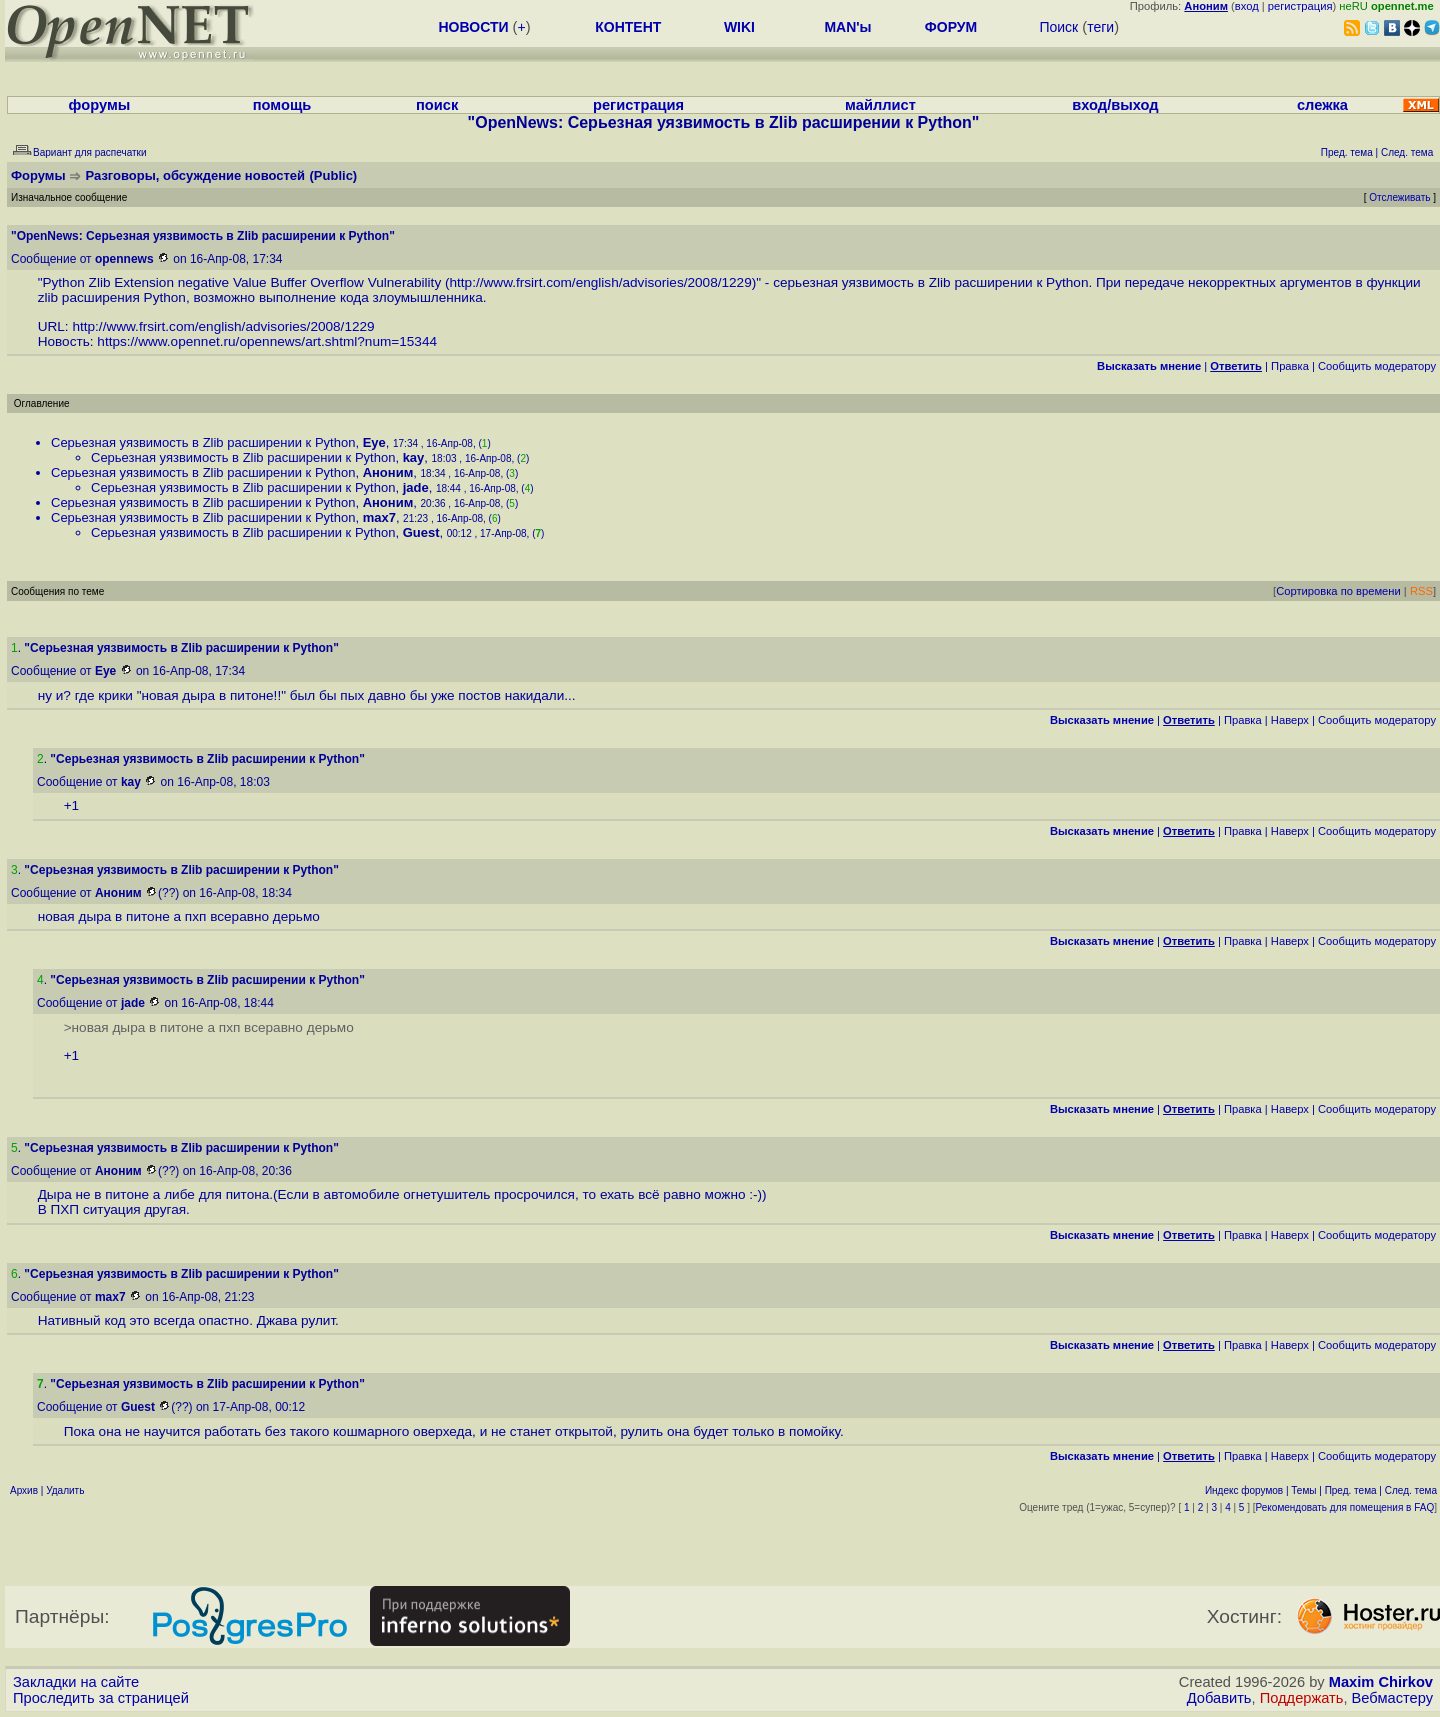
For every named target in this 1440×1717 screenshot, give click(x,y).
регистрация (1300, 6)
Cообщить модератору (1377, 366)
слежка (1322, 105)
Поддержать (1302, 1698)
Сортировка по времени (1338, 591)
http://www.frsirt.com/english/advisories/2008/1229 (601, 282)
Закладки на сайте (76, 1682)
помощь (282, 105)
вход (1247, 6)
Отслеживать (1399, 197)
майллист (880, 105)
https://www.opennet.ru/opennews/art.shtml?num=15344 (267, 341)
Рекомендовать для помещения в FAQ (1345, 1507)
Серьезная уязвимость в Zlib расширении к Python (203, 442)
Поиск (1058, 27)
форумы (100, 105)
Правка (1290, 366)
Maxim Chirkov (1381, 1682)
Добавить (1219, 1698)
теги (1100, 27)
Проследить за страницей (101, 1698)
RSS (1421, 591)
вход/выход (1115, 105)
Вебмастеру (1392, 1698)
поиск (437, 105)
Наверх (1290, 720)
